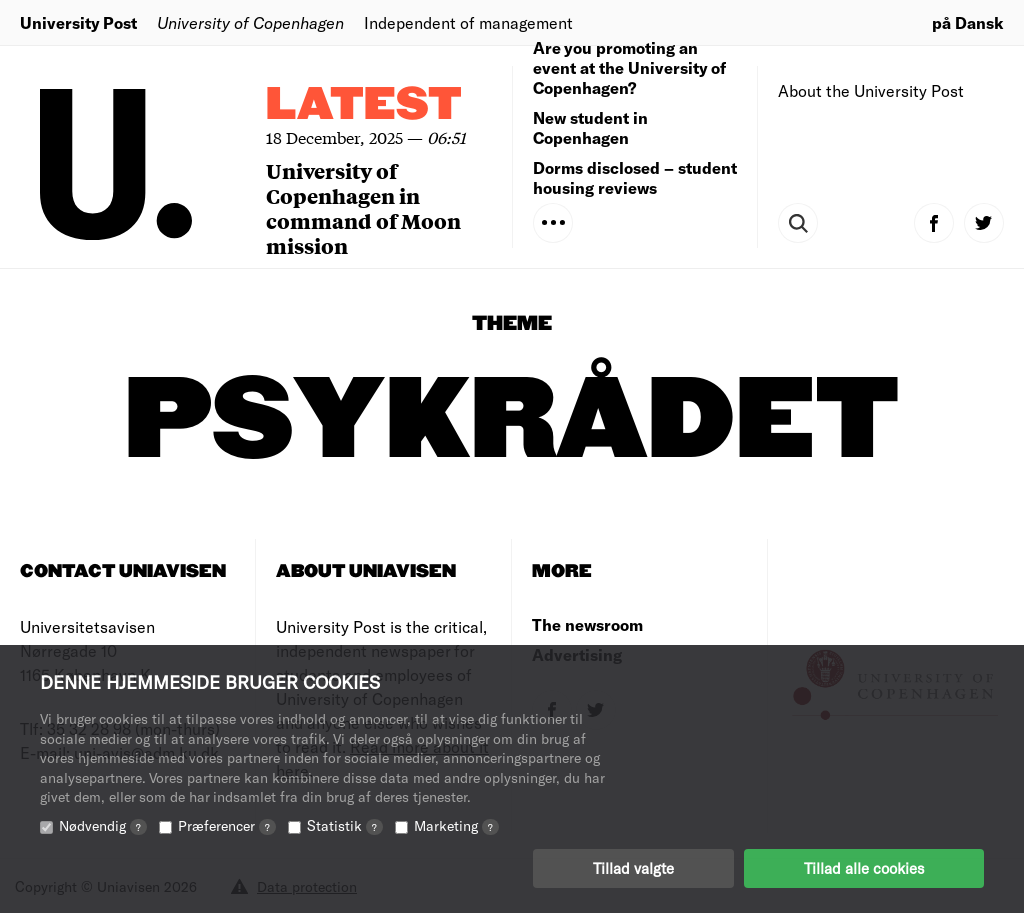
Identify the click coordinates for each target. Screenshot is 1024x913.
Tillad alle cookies (864, 868)
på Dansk (968, 22)
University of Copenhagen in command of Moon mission (363, 208)
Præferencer (227, 825)
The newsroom (587, 624)
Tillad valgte (633, 868)
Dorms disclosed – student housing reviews (635, 177)
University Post (78, 22)
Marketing (456, 825)
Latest (364, 105)
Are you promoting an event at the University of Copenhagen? (629, 67)
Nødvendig (103, 825)
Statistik (345, 825)
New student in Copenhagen (590, 127)
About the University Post (871, 90)
